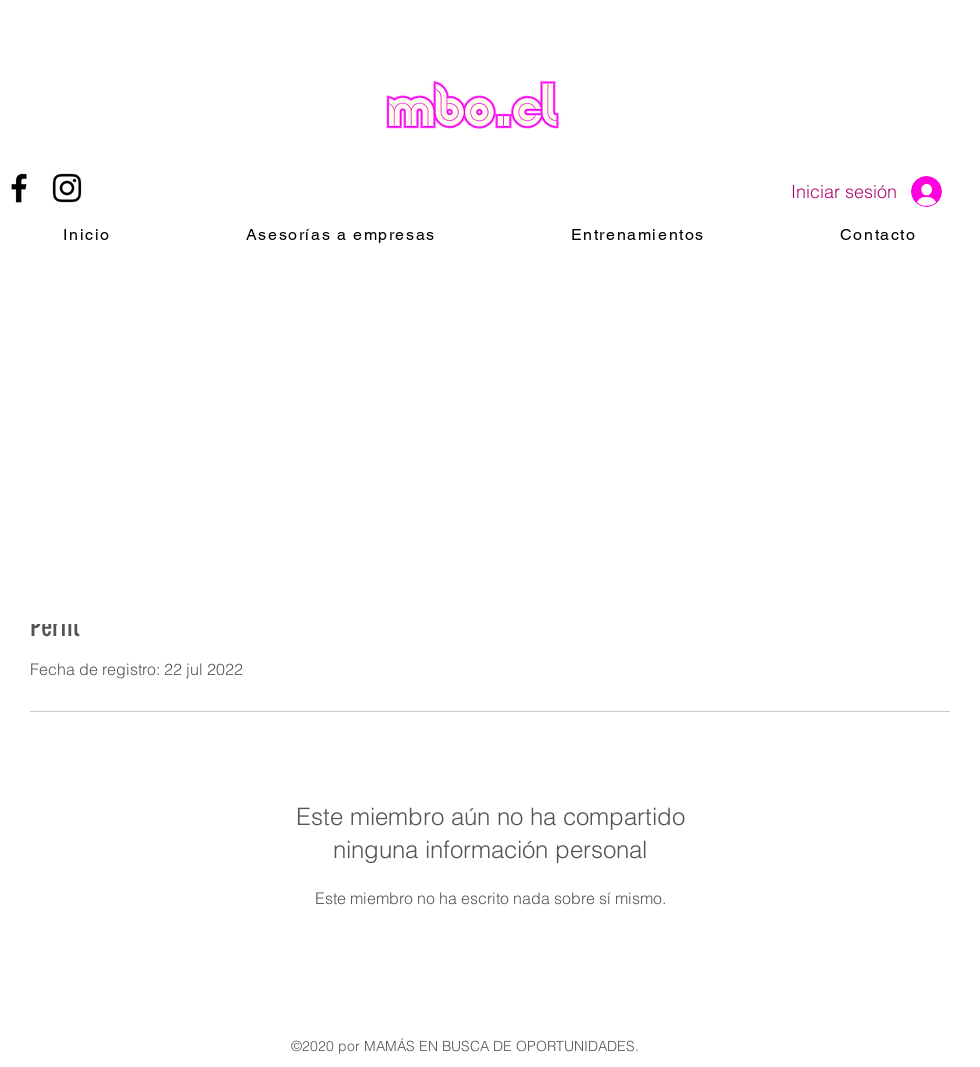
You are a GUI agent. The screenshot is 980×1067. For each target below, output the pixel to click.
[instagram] (67, 188)
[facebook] (19, 188)
